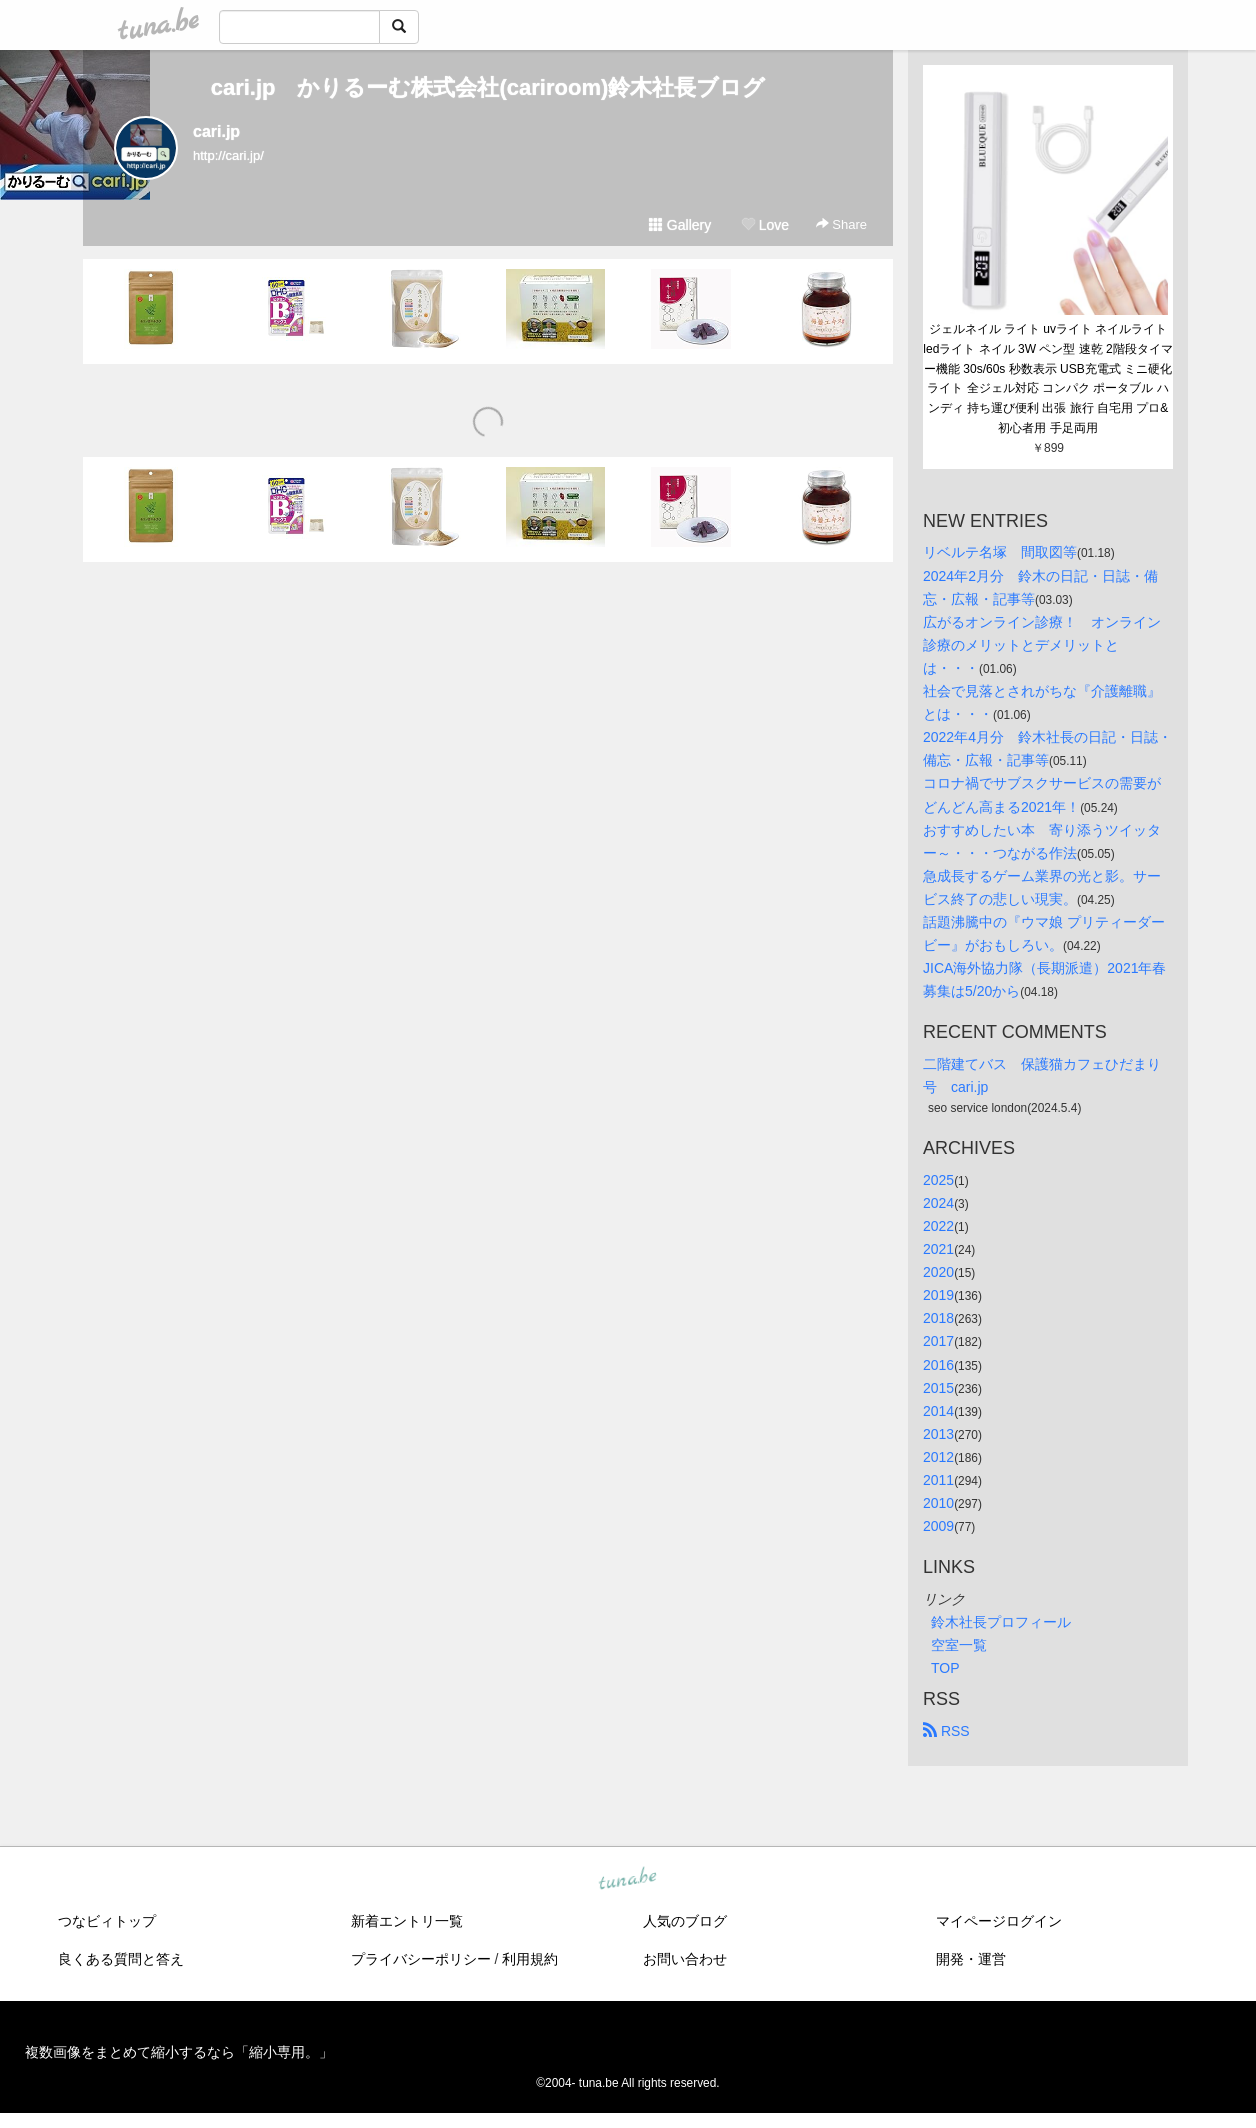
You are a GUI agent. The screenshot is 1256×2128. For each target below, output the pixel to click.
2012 (938, 1457)
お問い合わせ (685, 1959)
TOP (945, 1668)
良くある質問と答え (121, 1959)
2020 (938, 1272)
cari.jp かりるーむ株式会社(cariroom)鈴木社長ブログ (488, 87)
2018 (938, 1318)
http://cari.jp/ (228, 155)
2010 (938, 1503)
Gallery (680, 225)
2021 (938, 1249)
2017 (938, 1341)
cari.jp (216, 131)
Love (765, 225)
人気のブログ (685, 1921)
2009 (938, 1526)
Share (841, 224)
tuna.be (627, 1880)
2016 (938, 1365)
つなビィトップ (107, 1921)
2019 (938, 1295)
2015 (938, 1388)
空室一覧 (959, 1645)
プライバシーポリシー (421, 1959)
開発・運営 (971, 1959)
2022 (938, 1226)
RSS (946, 1731)
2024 (938, 1203)
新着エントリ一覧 (407, 1921)
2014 (938, 1411)
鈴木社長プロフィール (1001, 1622)
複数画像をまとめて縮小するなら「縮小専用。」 (179, 2052)
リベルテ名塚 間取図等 (1000, 552)
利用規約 (530, 1959)
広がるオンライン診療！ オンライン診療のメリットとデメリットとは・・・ (1042, 645)
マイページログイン (999, 1921)
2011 (938, 1480)
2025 (938, 1180)
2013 (938, 1434)
